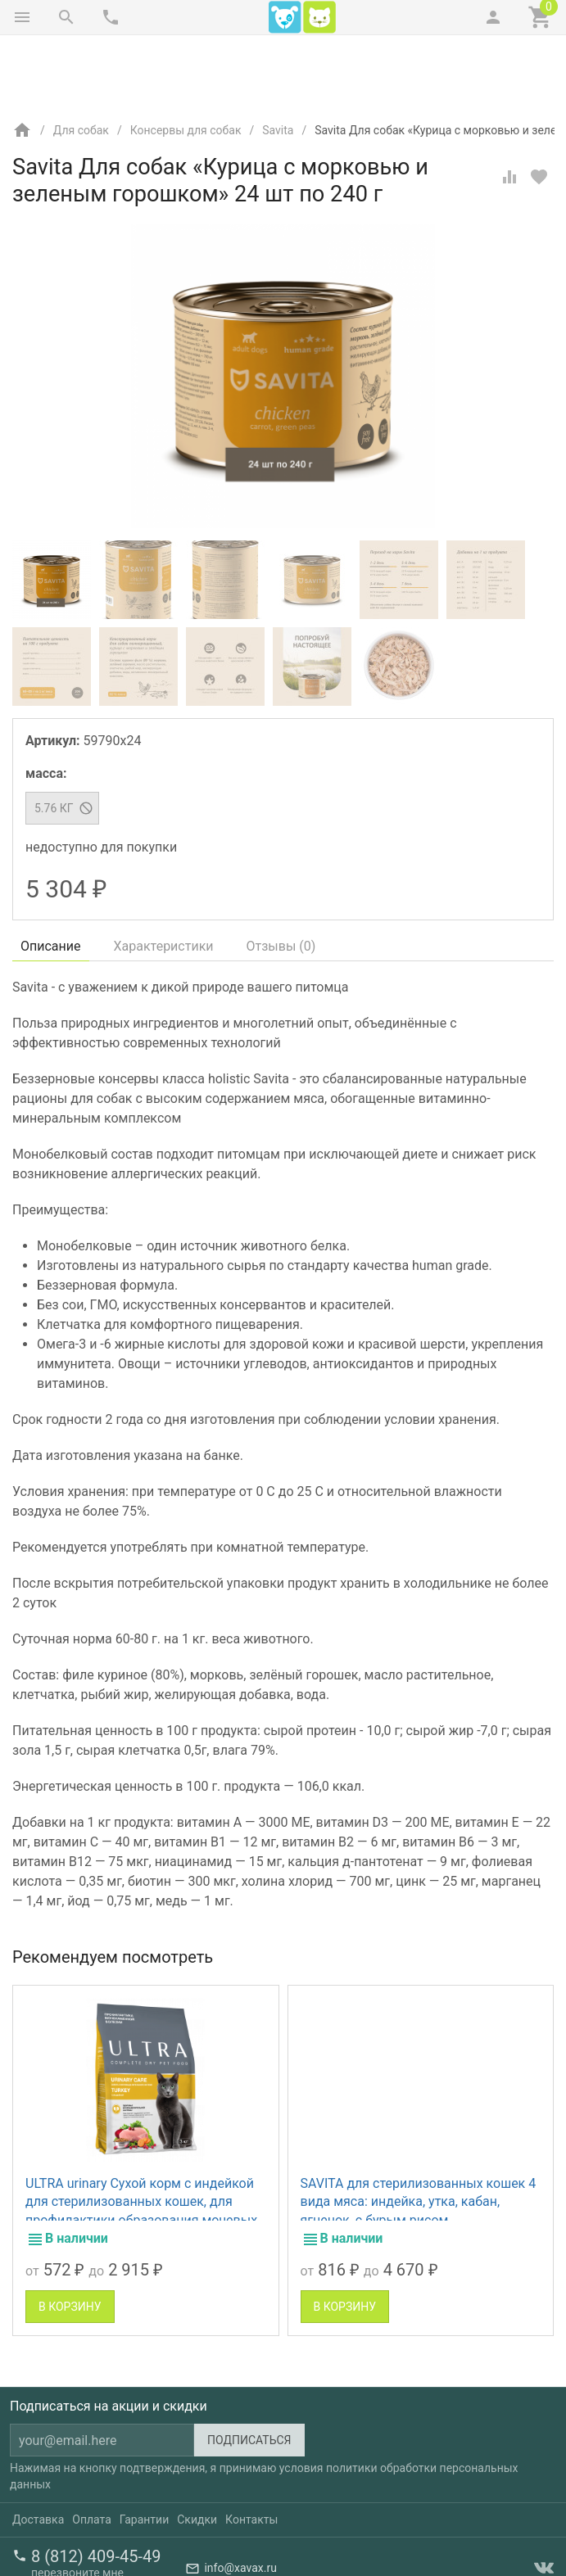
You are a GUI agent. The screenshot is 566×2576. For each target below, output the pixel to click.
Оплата (91, 2450)
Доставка (38, 2450)
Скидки (197, 2450)
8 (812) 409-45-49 (96, 2487)
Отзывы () (281, 877)
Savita (277, 61)
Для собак (81, 61)
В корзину (70, 2237)
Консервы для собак (186, 61)
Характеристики (164, 877)
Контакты (251, 2450)
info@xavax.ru (240, 2499)
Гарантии (144, 2450)
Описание (50, 877)
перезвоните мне (77, 2503)
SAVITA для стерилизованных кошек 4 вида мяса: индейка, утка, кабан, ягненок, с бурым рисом (419, 2133)
